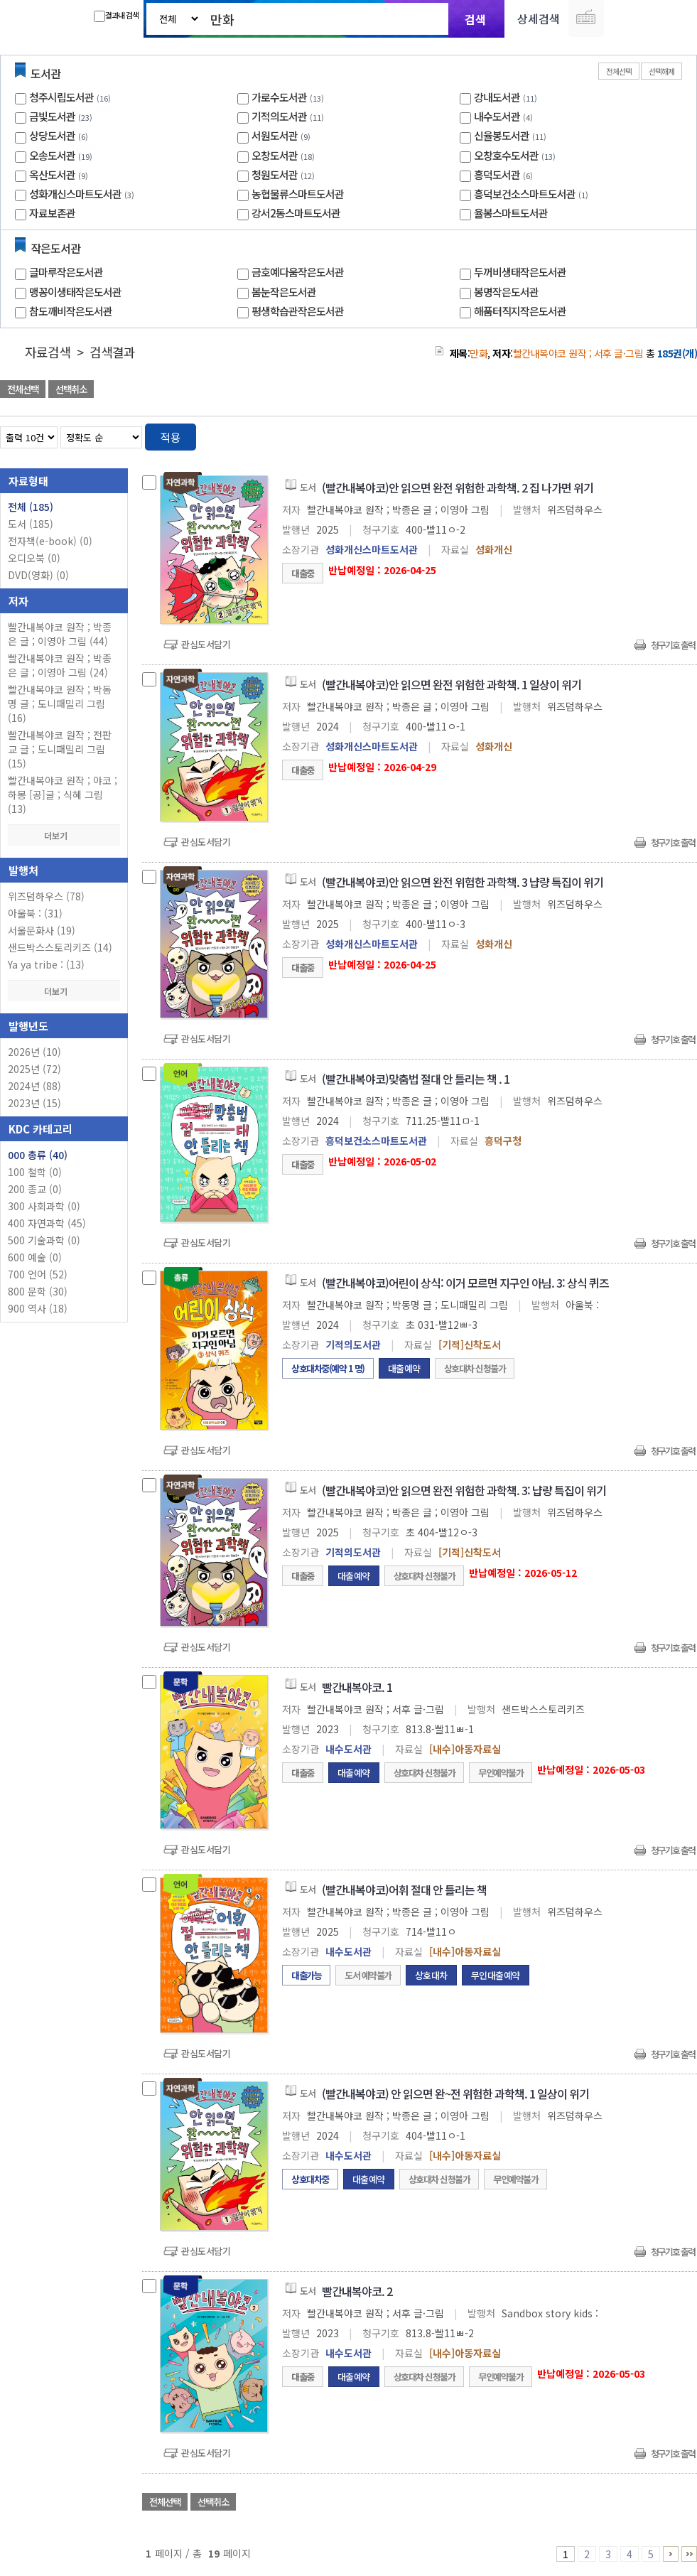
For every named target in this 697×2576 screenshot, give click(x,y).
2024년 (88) (34, 1086)
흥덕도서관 (497, 174)
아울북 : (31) (35, 913)
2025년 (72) (34, 1069)
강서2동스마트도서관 (296, 212)
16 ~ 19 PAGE (689, 2554)
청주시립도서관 (61, 97)
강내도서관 (497, 97)
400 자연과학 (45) (47, 1223)
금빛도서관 (52, 116)
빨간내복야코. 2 (357, 2291)
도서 (30, 524)
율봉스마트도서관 (511, 212)
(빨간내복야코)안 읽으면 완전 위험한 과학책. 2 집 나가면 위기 (457, 487)
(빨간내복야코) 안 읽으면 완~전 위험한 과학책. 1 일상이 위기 (455, 2093)
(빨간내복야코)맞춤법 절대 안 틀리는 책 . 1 (415, 1078)
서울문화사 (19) (41, 930)
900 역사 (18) (37, 1308)
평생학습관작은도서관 (298, 310)
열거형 (656, 434)
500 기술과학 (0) (44, 1240)
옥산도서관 (52, 174)
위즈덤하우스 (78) (46, 896)
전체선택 (619, 71)
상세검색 (538, 18)
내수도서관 (497, 116)
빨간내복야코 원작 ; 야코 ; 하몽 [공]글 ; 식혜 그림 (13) (62, 794)
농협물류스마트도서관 (298, 193)
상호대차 (431, 1975)
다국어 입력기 (586, 18)
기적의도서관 (279, 116)
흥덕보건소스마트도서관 (525, 193)
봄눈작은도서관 (284, 291)
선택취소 (71, 389)
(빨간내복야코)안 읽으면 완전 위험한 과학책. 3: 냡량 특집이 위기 (464, 1490)
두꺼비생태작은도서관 (520, 271)
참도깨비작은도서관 (70, 310)
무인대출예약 (495, 1975)
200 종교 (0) (35, 1189)
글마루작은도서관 (66, 271)
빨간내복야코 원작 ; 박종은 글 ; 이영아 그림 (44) (60, 634)
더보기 (64, 835)
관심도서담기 (205, 644)
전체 (30, 507)
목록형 (677, 434)
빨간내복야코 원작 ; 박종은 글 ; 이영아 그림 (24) (60, 665)
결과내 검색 (116, 15)
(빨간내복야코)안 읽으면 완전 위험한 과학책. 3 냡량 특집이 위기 (462, 881)
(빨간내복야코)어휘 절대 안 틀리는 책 (404, 1889)
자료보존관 (52, 212)
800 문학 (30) (37, 1291)
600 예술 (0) (35, 1257)
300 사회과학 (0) (44, 1206)
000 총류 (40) (37, 1155)
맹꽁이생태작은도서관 (75, 291)
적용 (170, 437)
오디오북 (34, 558)
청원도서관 (275, 174)
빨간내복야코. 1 (357, 1687)
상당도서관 (52, 135)
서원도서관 (275, 135)
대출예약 (404, 1368)
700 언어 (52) (37, 1274)
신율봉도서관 (501, 135)
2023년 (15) (34, 1103)
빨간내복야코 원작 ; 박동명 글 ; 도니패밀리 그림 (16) (60, 703)
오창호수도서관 (506, 155)
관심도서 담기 (442, 390)
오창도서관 (275, 155)
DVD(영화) (38, 575)
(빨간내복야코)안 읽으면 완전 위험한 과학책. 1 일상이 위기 (451, 684)
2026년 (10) (34, 1052)
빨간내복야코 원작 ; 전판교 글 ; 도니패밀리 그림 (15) (60, 749)
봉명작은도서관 (506, 291)
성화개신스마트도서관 (75, 193)
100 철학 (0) (35, 1172)
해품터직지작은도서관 (520, 310)
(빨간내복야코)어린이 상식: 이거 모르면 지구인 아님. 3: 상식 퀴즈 (465, 1282)
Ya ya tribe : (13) (46, 964)
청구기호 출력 (673, 645)
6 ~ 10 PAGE (671, 2554)
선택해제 (661, 71)
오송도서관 (52, 155)
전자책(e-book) (50, 541)
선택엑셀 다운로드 (647, 390)
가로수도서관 (279, 97)
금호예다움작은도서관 (298, 271)
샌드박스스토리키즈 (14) (60, 947)
